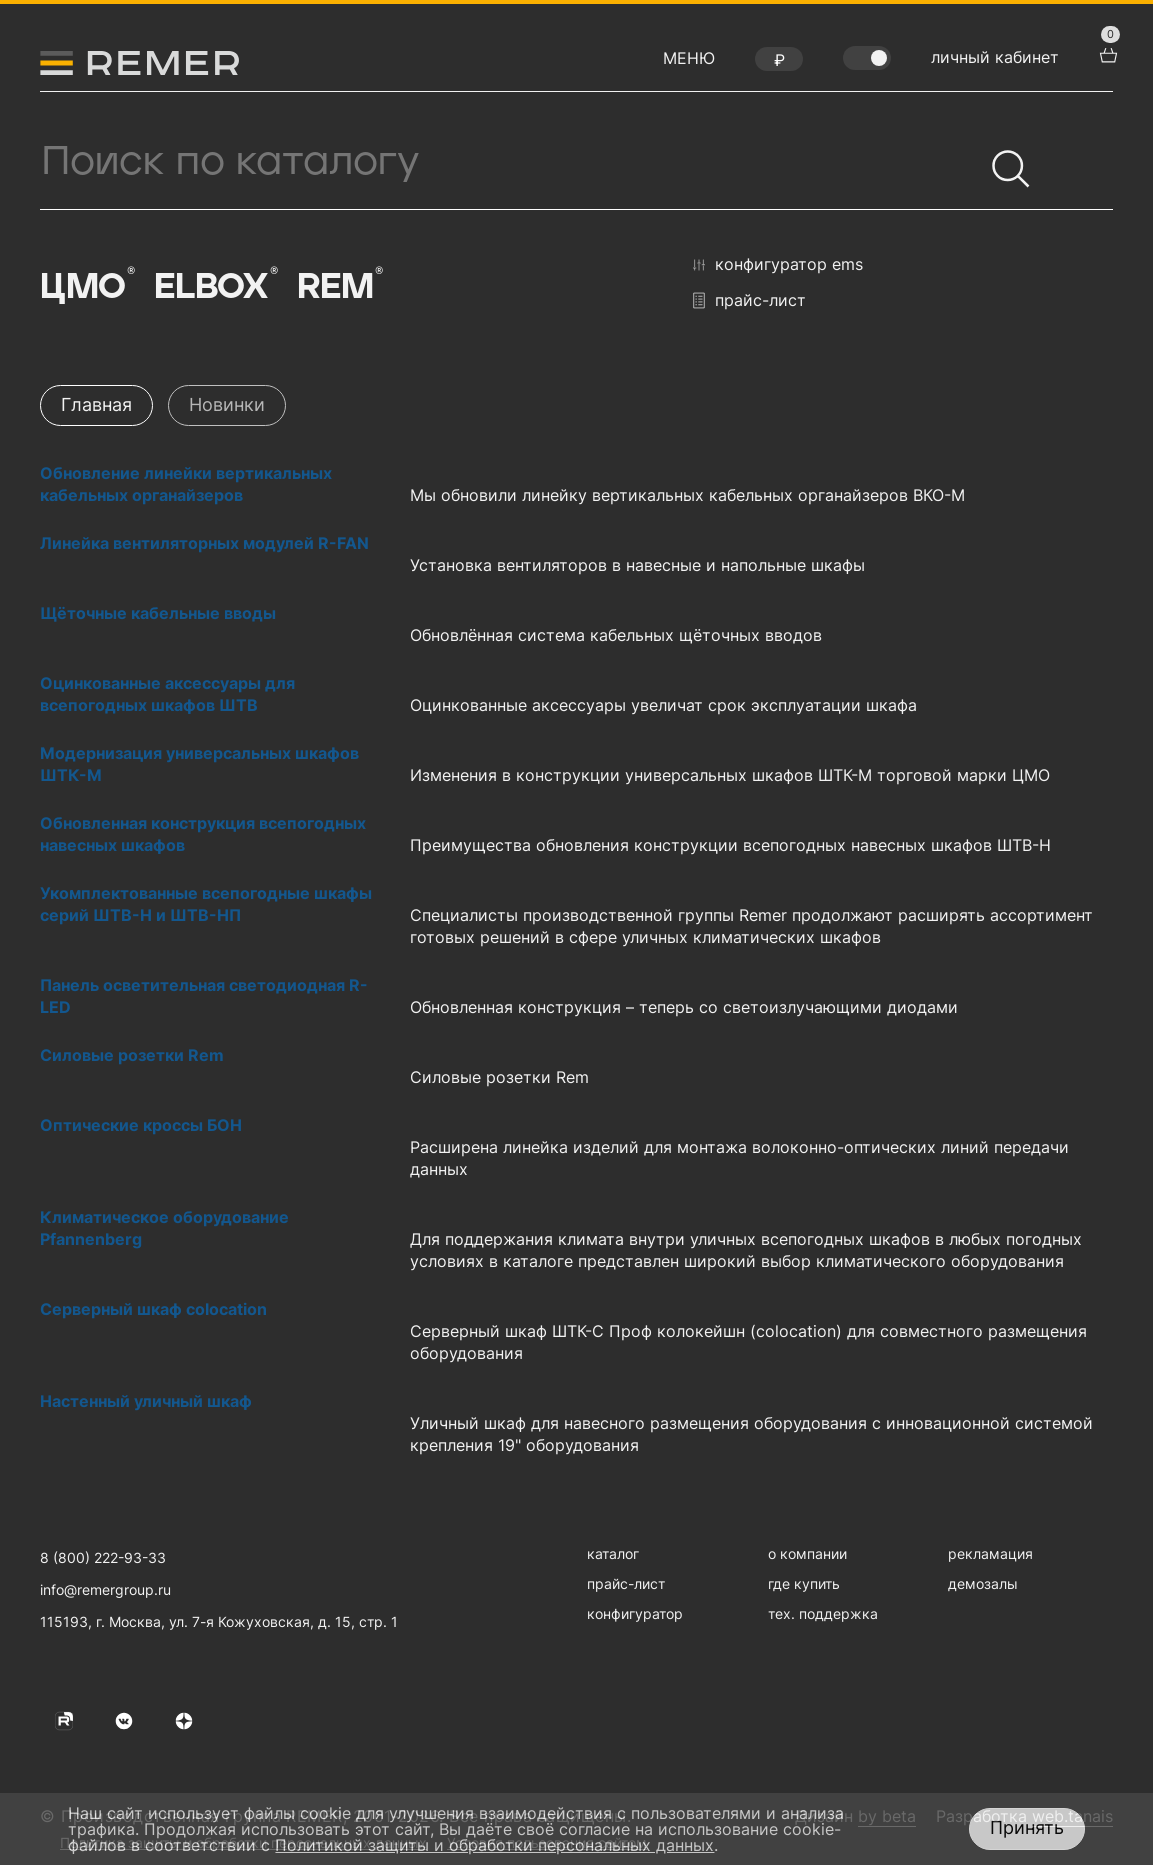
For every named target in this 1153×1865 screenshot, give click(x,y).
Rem (338, 286)
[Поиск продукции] (511, 162)
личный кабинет (995, 57)
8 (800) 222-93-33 (103, 1557)
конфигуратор (635, 1613)
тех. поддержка (823, 1613)
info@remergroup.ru (105, 1589)
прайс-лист (749, 300)
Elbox (215, 286)
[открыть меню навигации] (689, 63)
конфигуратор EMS (778, 265)
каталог (613, 1553)
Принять (1027, 1827)
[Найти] (1002, 160)
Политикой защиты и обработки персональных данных (494, 1845)
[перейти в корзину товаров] (1106, 53)
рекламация (990, 1553)
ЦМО (86, 286)
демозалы (983, 1583)
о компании (807, 1553)
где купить (804, 1583)
